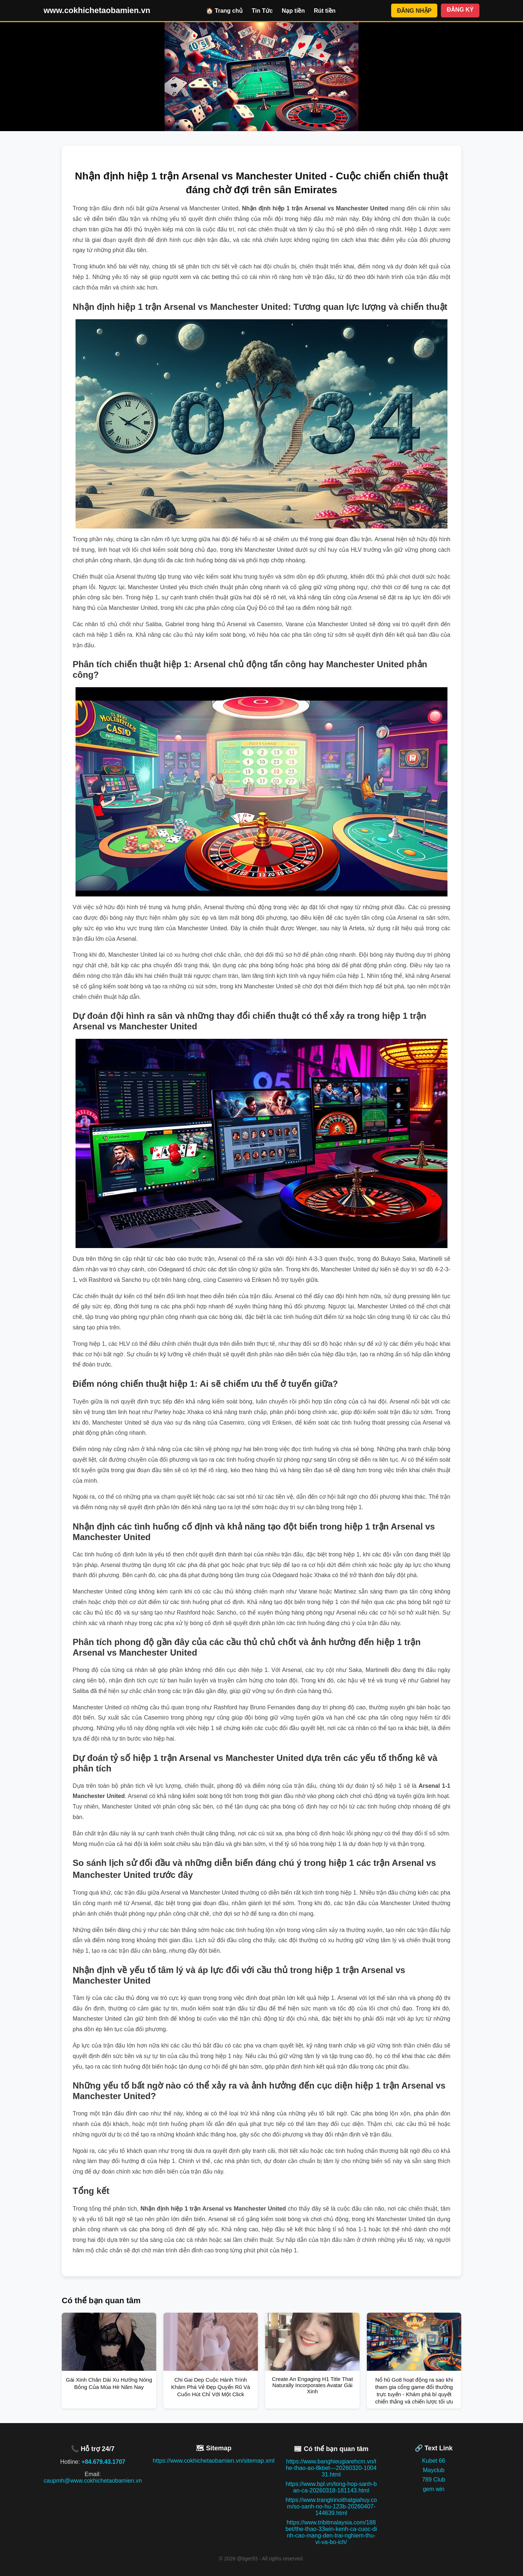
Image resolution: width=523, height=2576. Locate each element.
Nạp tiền (293, 11)
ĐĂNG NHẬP (414, 11)
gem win (434, 2489)
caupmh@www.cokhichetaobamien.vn (93, 2481)
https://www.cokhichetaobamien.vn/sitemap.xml (214, 2461)
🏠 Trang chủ (224, 11)
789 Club (433, 2479)
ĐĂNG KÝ (460, 10)
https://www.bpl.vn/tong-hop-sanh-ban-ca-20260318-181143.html (331, 2487)
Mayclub (434, 2470)
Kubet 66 (433, 2461)
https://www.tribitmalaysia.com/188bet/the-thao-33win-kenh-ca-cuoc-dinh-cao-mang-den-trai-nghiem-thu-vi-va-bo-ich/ (331, 2532)
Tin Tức (262, 11)
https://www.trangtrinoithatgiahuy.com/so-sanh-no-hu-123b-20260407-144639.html (331, 2506)
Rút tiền (325, 11)
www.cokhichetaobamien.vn (97, 10)
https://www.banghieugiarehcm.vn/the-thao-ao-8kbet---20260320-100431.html (331, 2468)
